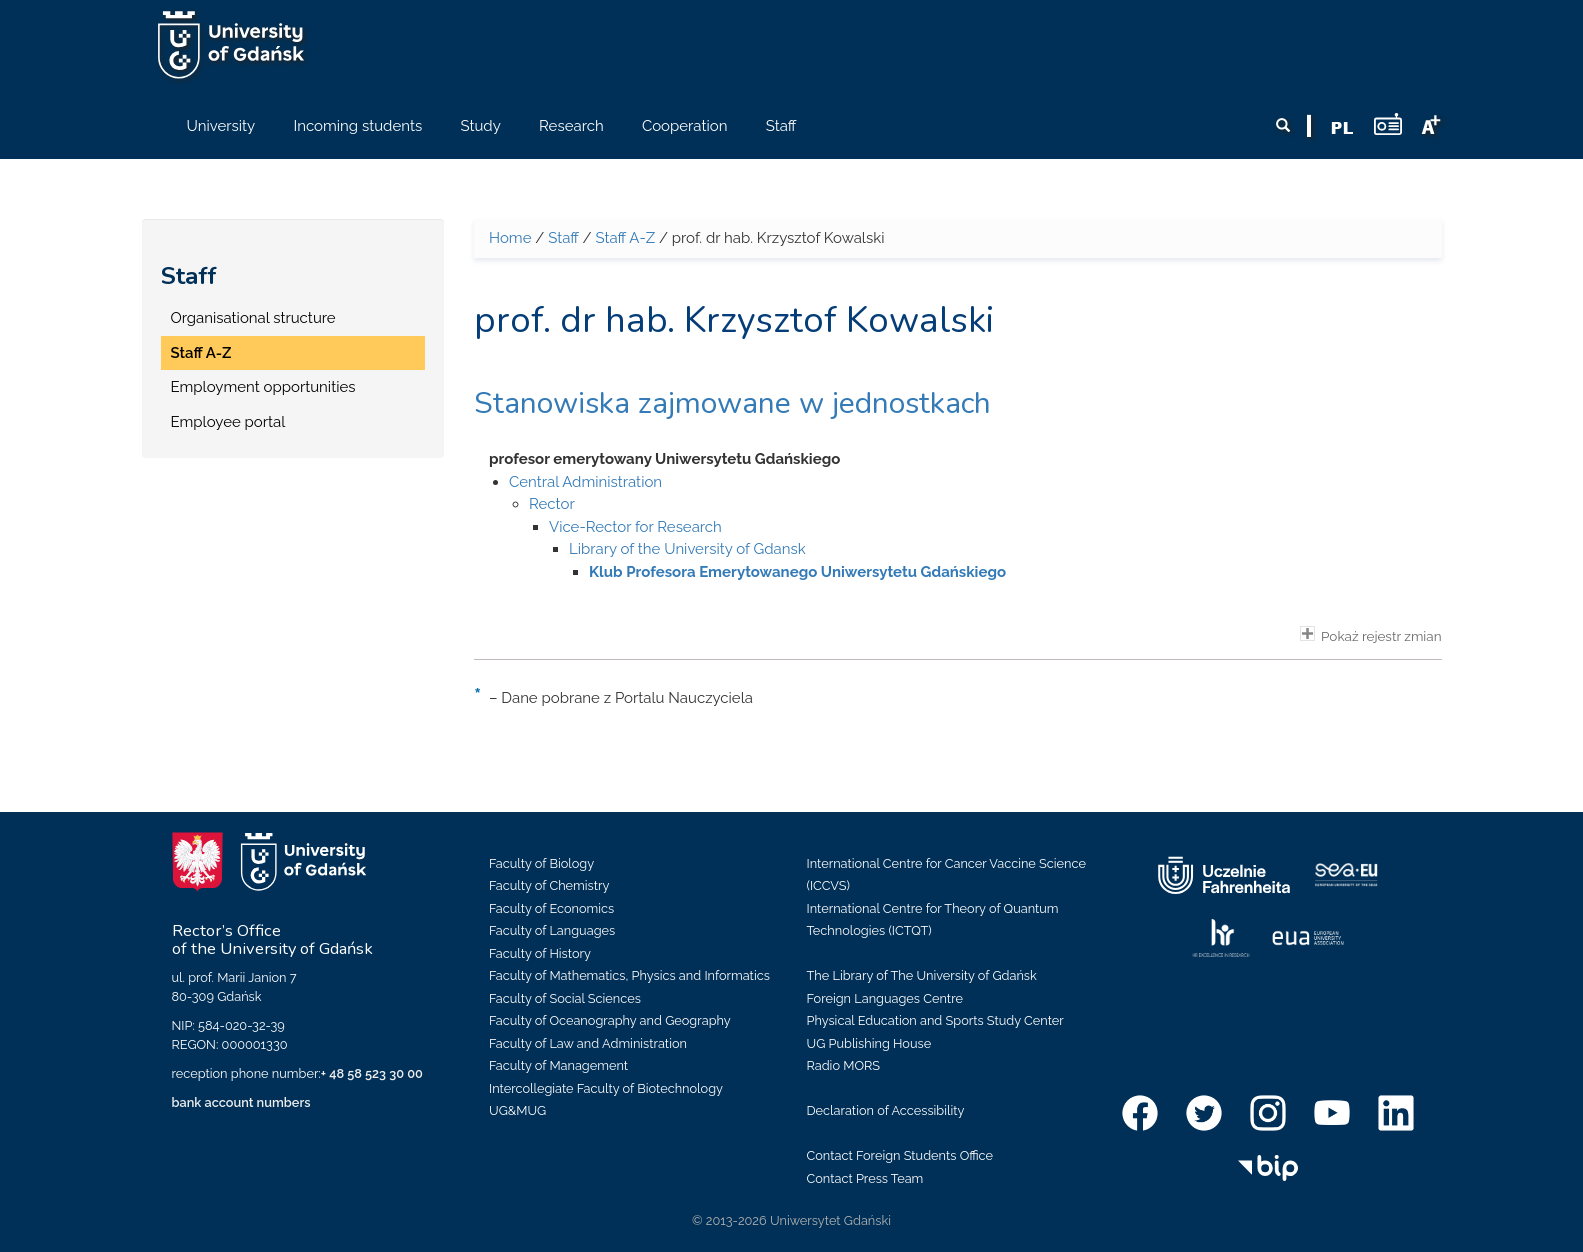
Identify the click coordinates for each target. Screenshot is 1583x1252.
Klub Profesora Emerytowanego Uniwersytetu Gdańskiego (797, 572)
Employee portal (228, 422)
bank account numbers (241, 1102)
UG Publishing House (869, 1043)
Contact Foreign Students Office (900, 1155)
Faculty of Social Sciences (565, 998)
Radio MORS (844, 1065)
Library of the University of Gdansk (687, 549)
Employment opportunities (263, 387)
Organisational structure (253, 318)
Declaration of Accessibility (886, 1110)
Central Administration (585, 482)
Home (510, 238)
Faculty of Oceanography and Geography (610, 1020)
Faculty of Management (558, 1065)
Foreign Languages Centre (885, 998)
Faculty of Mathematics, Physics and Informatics (629, 975)
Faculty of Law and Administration (588, 1043)
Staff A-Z (201, 353)
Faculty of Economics (551, 908)
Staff (189, 276)
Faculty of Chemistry (549, 885)
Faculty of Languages (552, 930)
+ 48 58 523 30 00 (372, 1073)
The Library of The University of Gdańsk (922, 975)
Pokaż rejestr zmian (1371, 635)
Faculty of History (540, 953)
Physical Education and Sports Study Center (935, 1020)
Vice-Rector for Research (635, 527)
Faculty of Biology (541, 863)
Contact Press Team (865, 1178)
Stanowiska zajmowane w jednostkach (732, 403)
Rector (552, 504)
